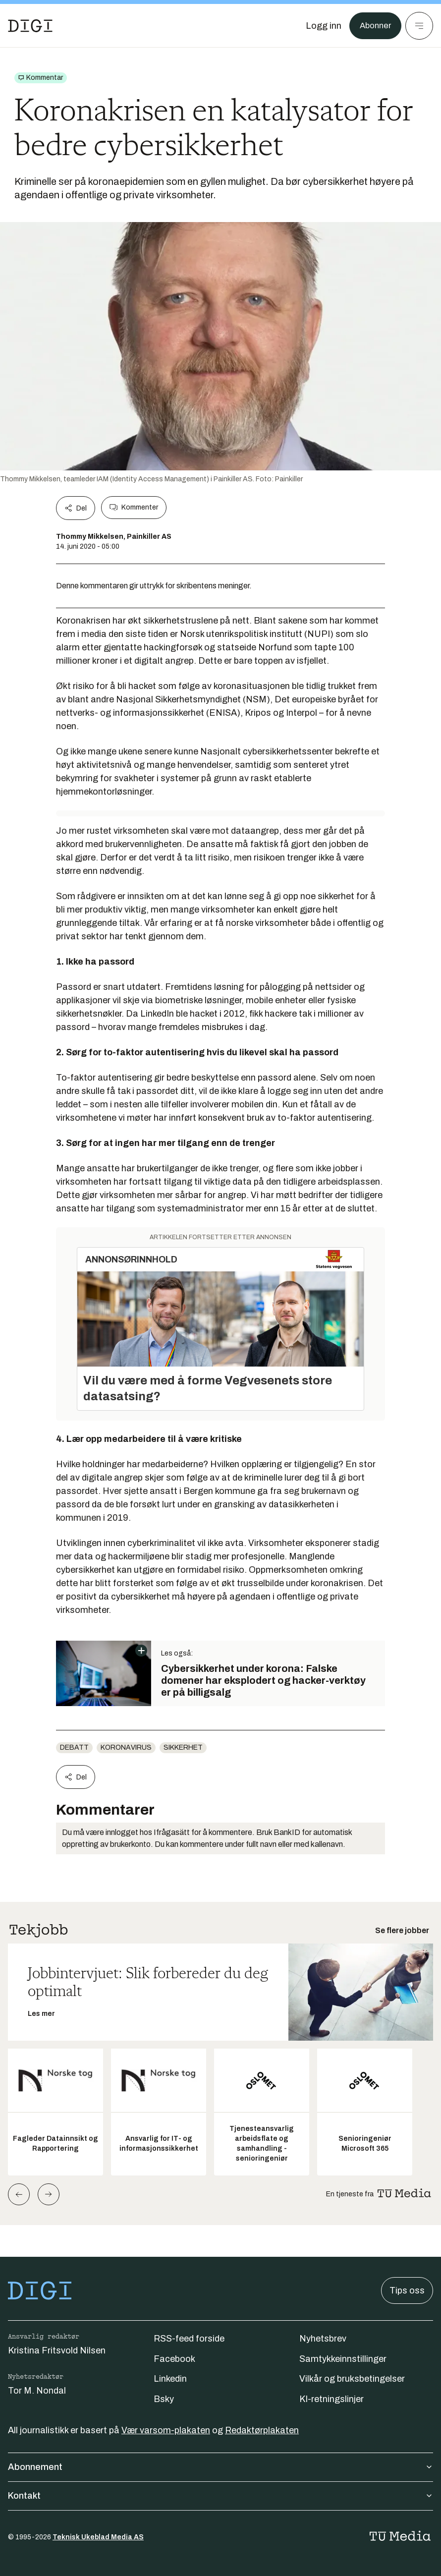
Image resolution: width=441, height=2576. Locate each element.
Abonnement (220, 2467)
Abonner (374, 26)
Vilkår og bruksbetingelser (352, 2379)
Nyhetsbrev (322, 2339)
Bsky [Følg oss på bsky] (164, 2399)
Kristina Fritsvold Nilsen (57, 2350)
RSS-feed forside (189, 2339)
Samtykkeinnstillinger (342, 2359)
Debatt (74, 1747)
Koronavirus (126, 1747)
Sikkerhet (183, 1747)
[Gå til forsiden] (30, 26)
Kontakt (220, 2496)
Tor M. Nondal (37, 2391)
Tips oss (407, 2290)
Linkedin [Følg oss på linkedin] (170, 2379)
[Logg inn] (320, 26)
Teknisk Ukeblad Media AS (98, 2537)
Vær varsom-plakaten (165, 2430)
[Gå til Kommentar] (40, 78)
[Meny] (419, 26)
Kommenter (134, 508)
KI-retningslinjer (331, 2399)
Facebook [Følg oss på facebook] (174, 2359)
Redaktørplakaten (262, 2430)
